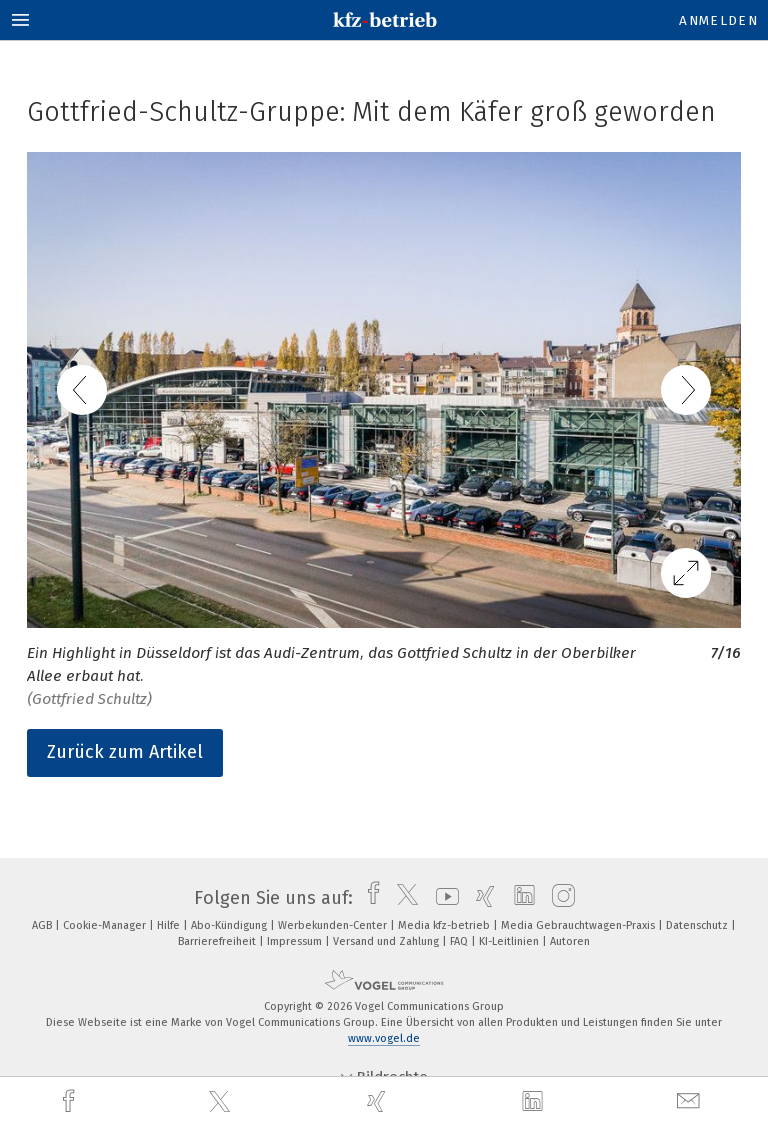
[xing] (379, 1101)
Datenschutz (698, 925)
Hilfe (170, 925)
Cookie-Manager (106, 925)
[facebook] (71, 1101)
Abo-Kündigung (230, 925)
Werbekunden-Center (334, 925)
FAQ (460, 941)
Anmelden (718, 20)
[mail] (691, 1101)
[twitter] (222, 1102)
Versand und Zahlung (387, 941)
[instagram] (558, 898)
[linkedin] (535, 1102)
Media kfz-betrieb (445, 925)
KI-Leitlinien (510, 941)
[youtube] (442, 898)
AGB (43, 925)
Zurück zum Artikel (125, 752)
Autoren (570, 941)
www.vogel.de (384, 1038)
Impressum (296, 941)
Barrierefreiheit (218, 941)
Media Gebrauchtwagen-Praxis (579, 925)
